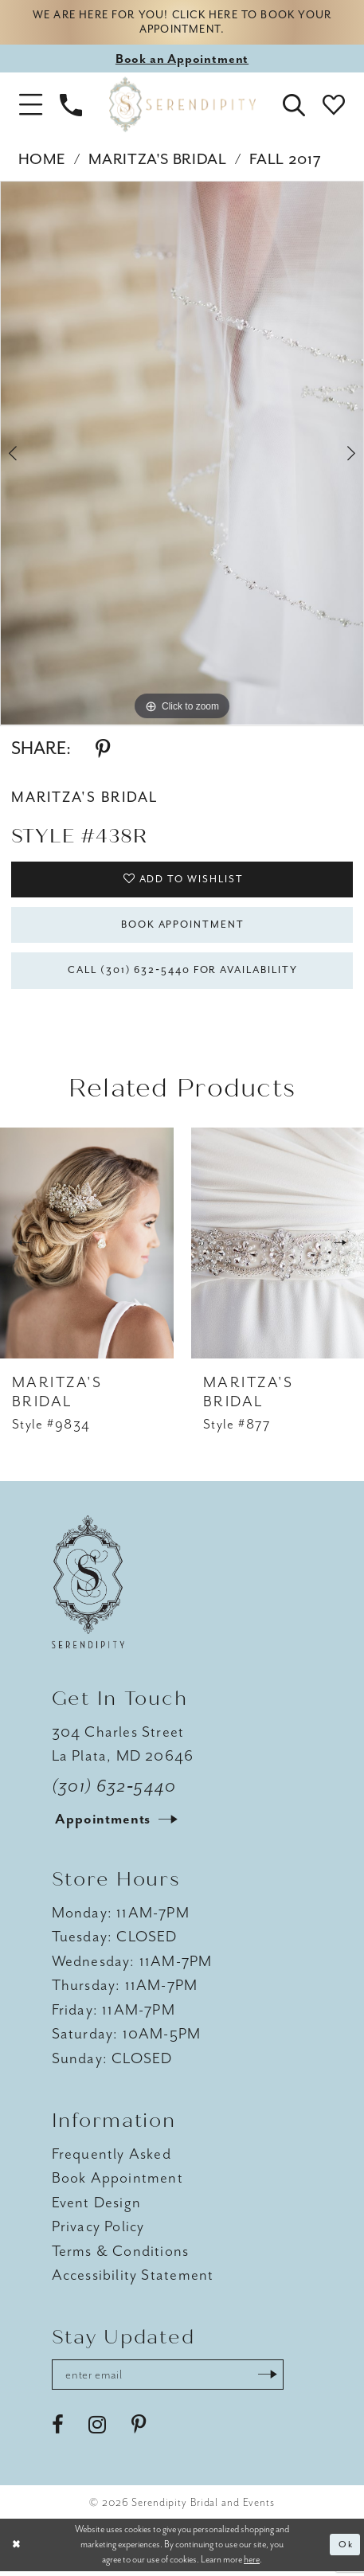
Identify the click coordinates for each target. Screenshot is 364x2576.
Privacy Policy (98, 2231)
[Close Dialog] (17, 2549)
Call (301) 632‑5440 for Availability (183, 973)
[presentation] (87, 1247)
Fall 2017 (285, 160)
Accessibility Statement (133, 2279)
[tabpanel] (182, 455)
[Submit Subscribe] (272, 2378)
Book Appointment (182, 927)
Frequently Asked (111, 2158)
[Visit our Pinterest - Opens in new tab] (138, 2429)
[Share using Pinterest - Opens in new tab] (103, 750)
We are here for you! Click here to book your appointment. (182, 22)
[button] (30, 105)
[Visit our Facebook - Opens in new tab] (58, 2429)
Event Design (96, 2206)
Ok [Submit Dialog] (346, 2549)
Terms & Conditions (121, 2255)
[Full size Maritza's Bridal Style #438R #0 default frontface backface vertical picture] (182, 455)
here (252, 2564)
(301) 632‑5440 (114, 1790)
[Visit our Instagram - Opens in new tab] (97, 2429)
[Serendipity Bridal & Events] (181, 105)
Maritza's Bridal (157, 160)
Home (42, 160)
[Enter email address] (171, 2378)
